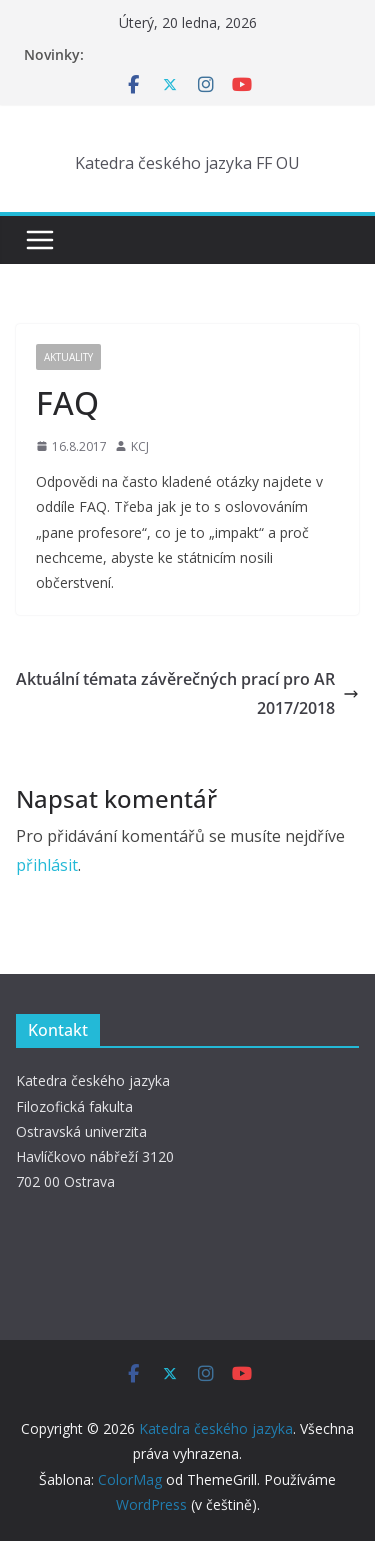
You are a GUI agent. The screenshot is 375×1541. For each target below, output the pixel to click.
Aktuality (68, 357)
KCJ (140, 446)
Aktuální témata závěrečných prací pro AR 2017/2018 (187, 693)
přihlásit (47, 865)
